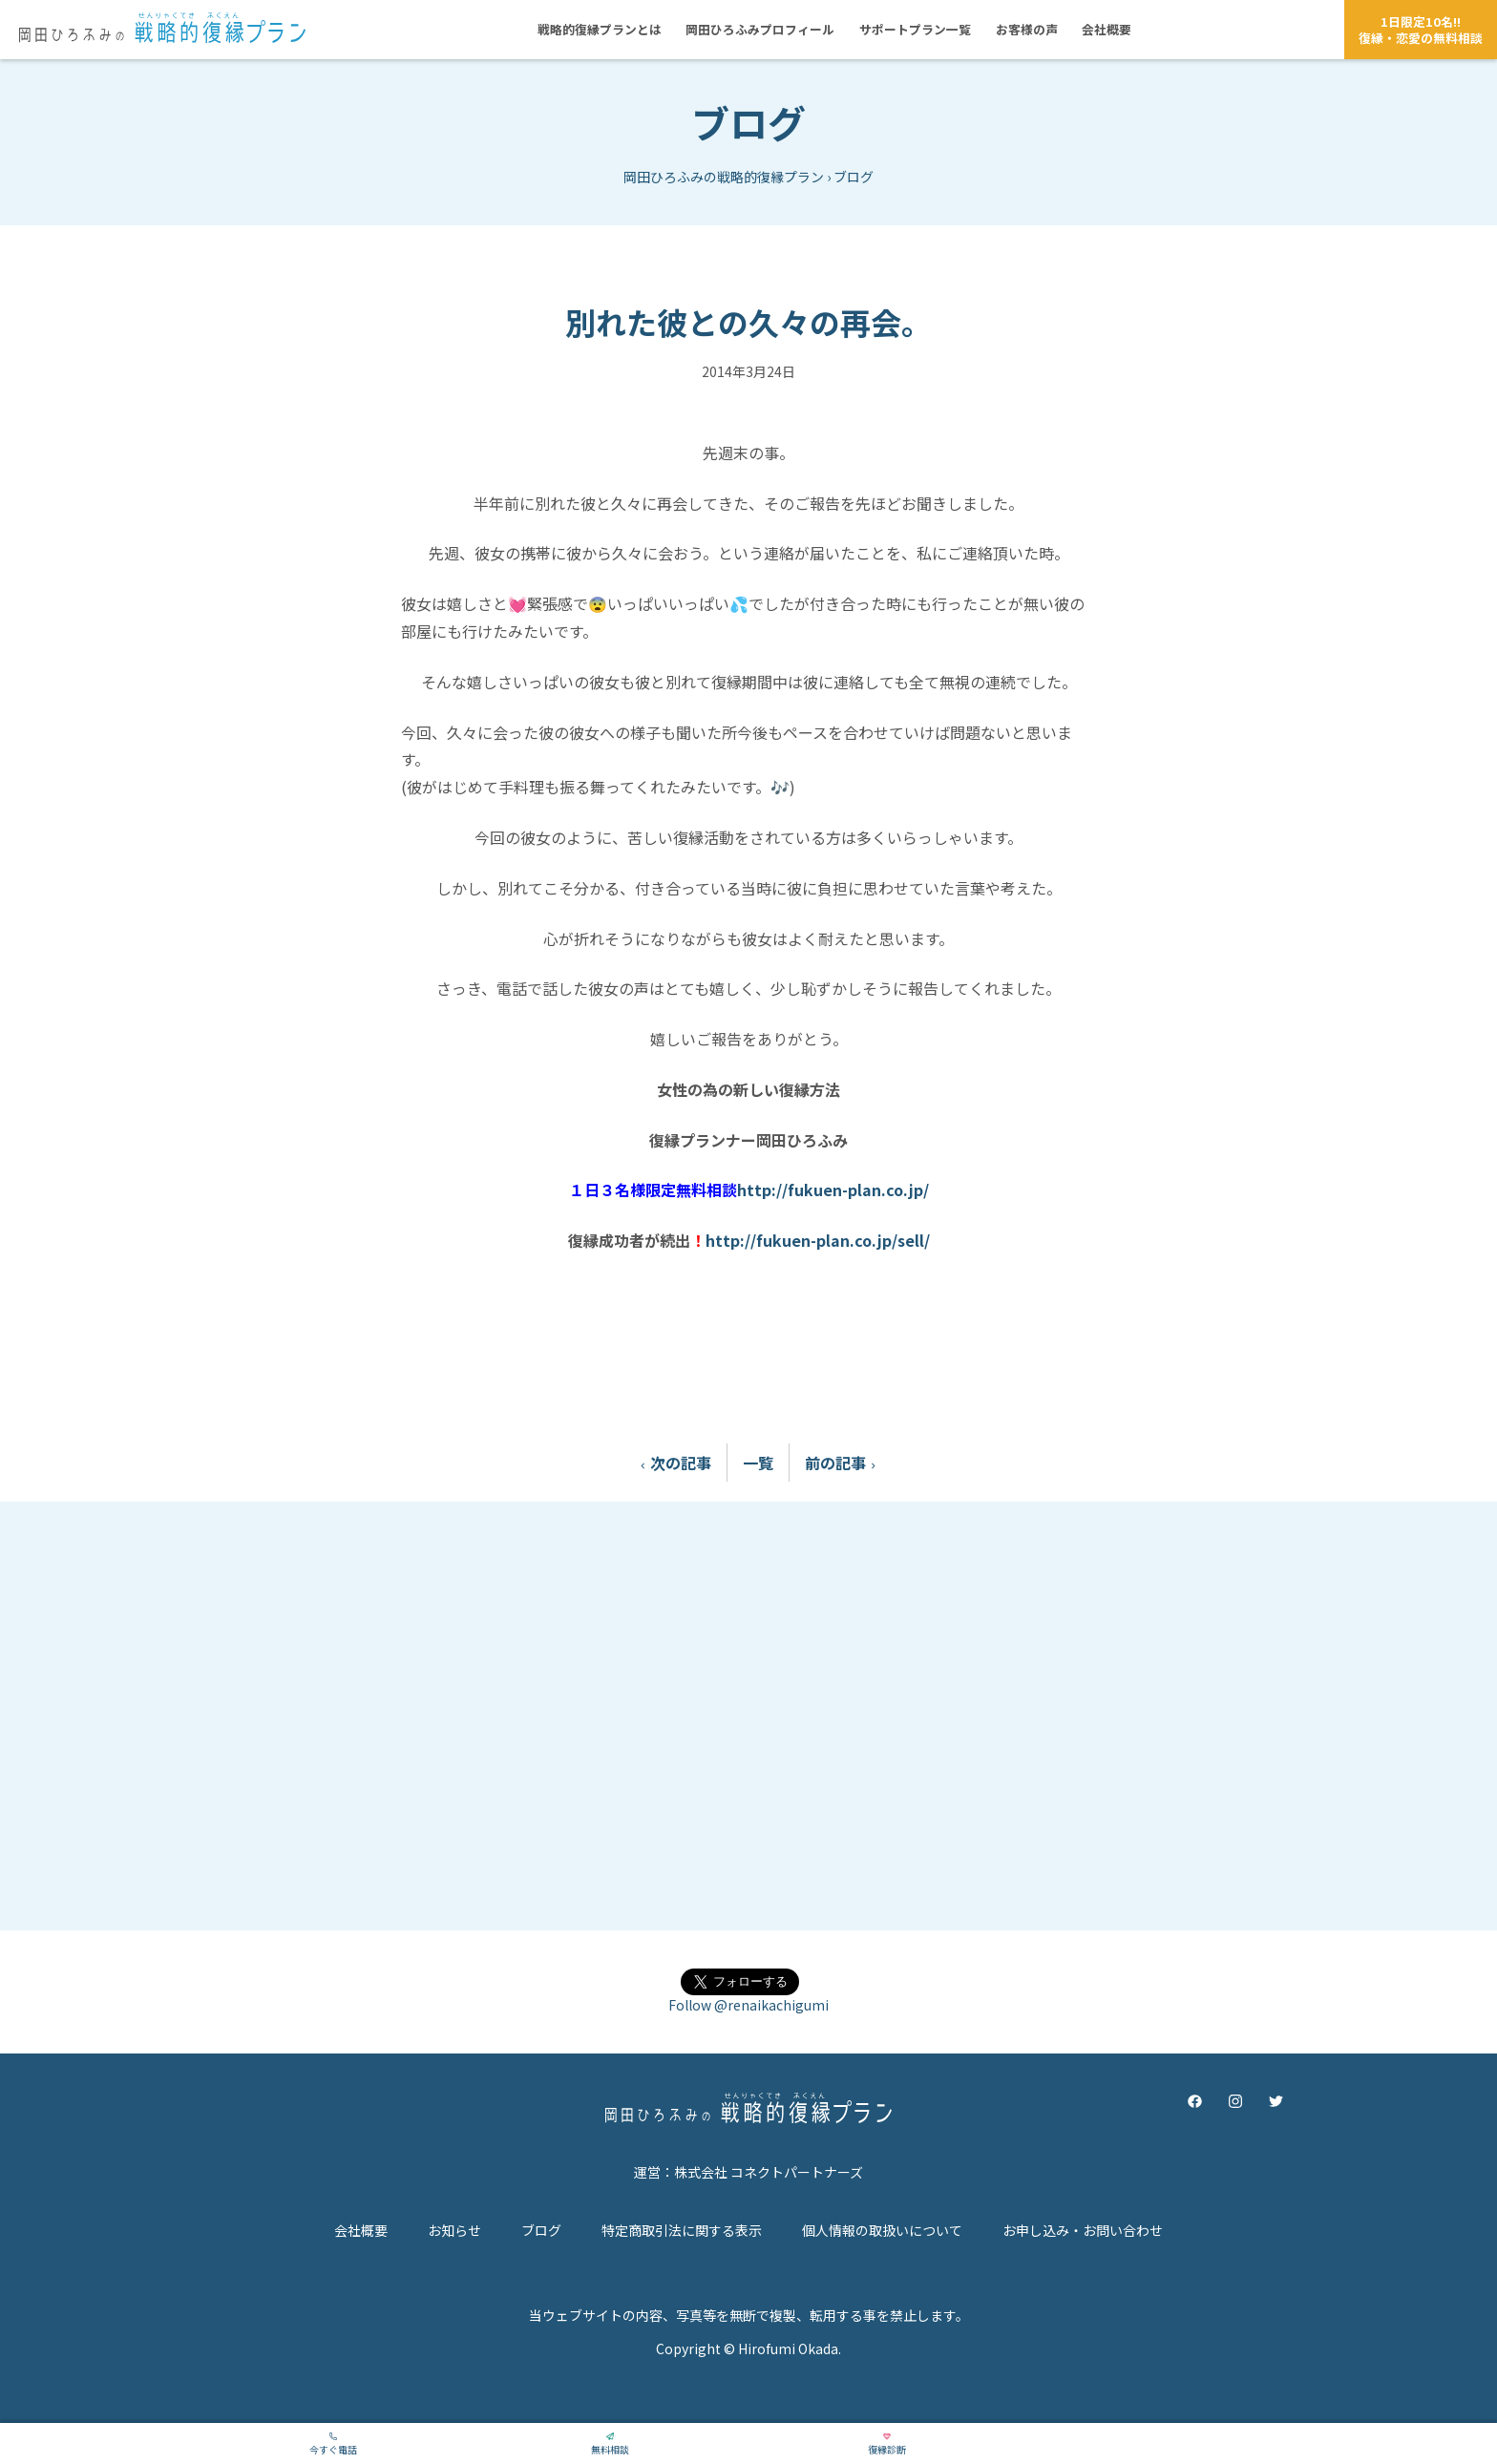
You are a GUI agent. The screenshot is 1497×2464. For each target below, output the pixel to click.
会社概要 (361, 2230)
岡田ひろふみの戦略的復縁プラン (723, 176)
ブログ (748, 122)
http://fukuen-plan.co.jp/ (833, 1189)
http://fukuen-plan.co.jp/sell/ (818, 1240)
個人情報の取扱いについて (882, 2230)
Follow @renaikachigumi (748, 2004)
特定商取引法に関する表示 (681, 2230)
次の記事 (671, 1462)
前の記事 (845, 1462)
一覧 (758, 1462)
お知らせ (454, 2230)
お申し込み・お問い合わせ (1082, 2230)
